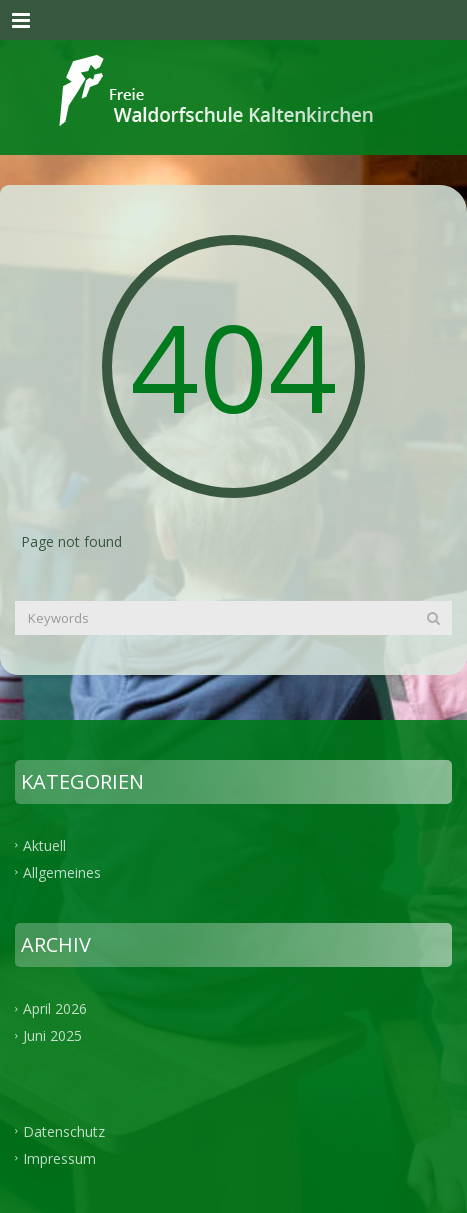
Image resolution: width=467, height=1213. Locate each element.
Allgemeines (62, 871)
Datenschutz (64, 1131)
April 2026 (55, 1008)
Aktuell (44, 844)
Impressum (59, 1158)
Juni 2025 (52, 1035)
